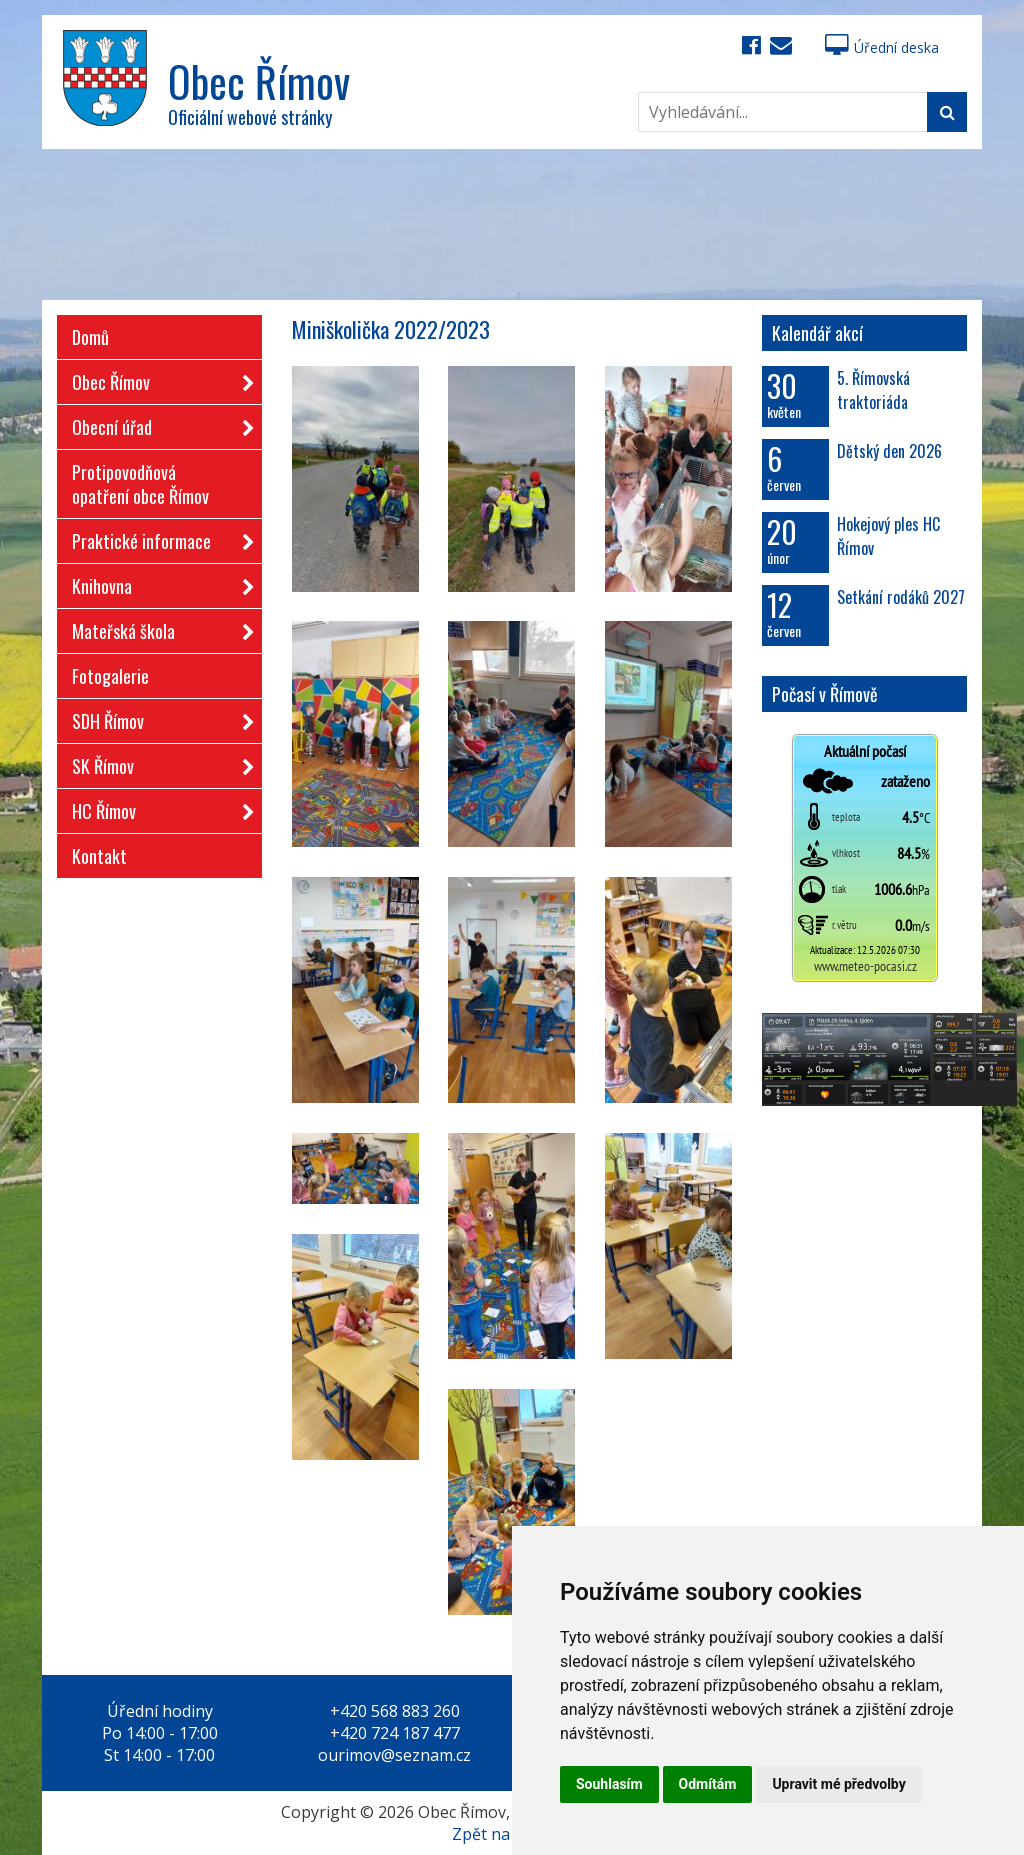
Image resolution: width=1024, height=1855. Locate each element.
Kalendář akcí (817, 333)
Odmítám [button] (708, 1784)
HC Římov (157, 807)
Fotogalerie (110, 676)
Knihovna (157, 582)
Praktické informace (157, 537)
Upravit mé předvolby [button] (838, 1784)
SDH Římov (157, 717)
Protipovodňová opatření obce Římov (140, 484)
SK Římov (157, 762)
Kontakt (99, 856)
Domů (90, 337)
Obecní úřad (157, 423)
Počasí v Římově (825, 694)
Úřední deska (882, 47)
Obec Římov (157, 378)
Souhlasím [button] (609, 1784)
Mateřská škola (157, 627)
